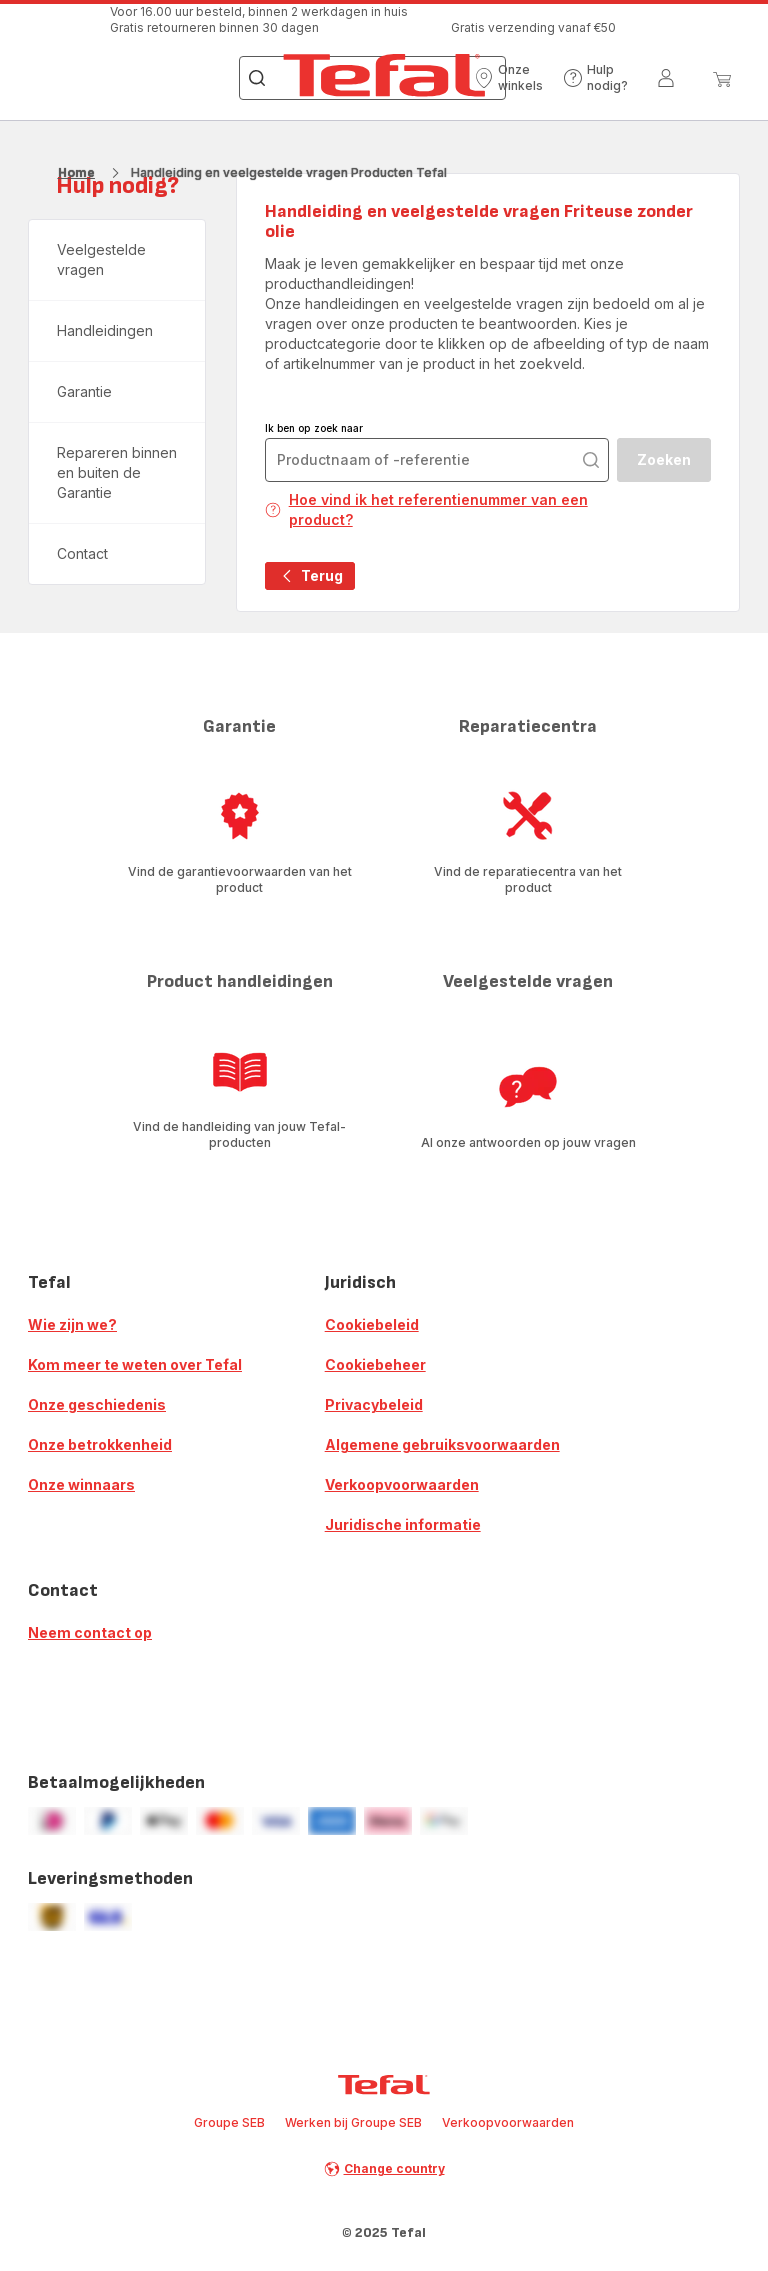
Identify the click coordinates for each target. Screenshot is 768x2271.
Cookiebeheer (375, 1364)
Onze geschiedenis (97, 1404)
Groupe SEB (229, 2122)
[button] (508, 78)
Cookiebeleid (372, 1324)
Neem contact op (90, 1632)
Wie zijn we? (72, 1324)
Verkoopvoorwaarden (402, 1484)
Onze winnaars (81, 1484)
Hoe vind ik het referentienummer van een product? (426, 509)
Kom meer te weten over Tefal (135, 1364)
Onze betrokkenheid (100, 1444)
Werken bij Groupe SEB (353, 2122)
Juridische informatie (403, 1524)
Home (76, 172)
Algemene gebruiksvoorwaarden (442, 1444)
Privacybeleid (374, 1404)
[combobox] (437, 460)
